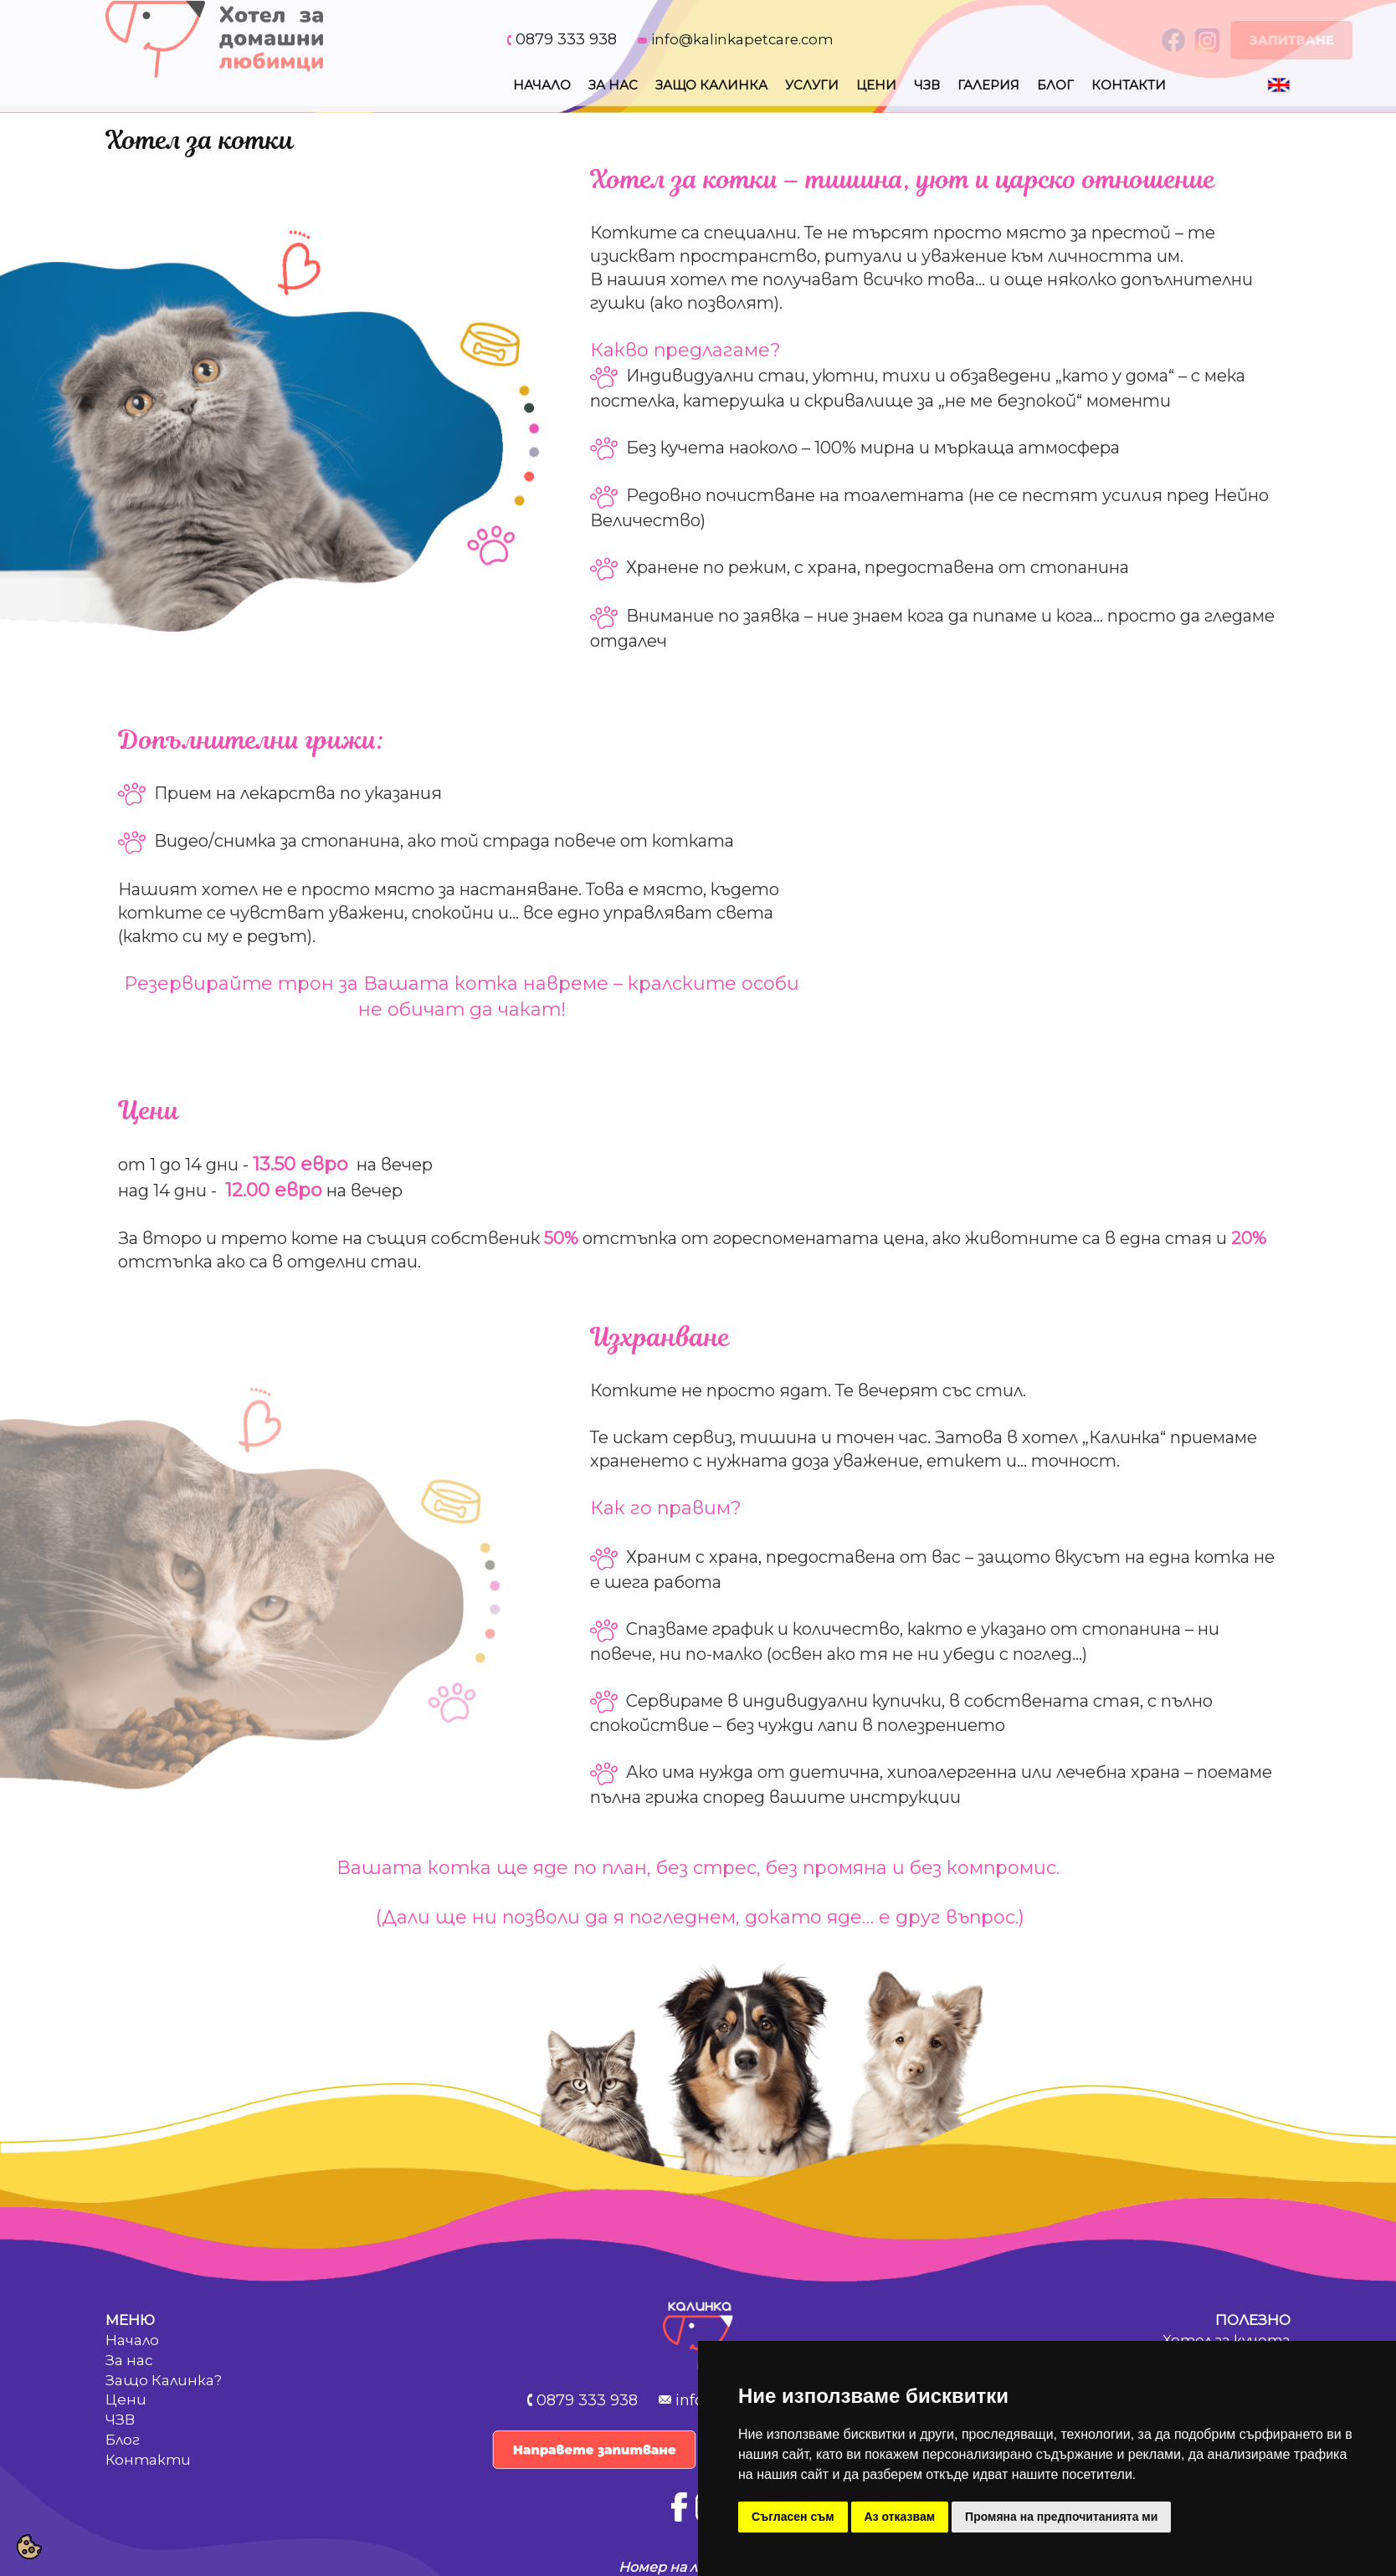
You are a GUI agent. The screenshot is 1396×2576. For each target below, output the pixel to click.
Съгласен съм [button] (793, 2516)
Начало (542, 85)
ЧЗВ (120, 2419)
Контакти (1128, 85)
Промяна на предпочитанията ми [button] (1061, 2516)
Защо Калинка (711, 85)
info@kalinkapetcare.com (742, 39)
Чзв (927, 85)
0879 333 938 (566, 39)
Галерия (988, 85)
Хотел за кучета (1226, 2340)
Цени (876, 85)
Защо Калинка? (163, 2380)
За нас (613, 85)
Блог (1055, 85)
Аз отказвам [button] (900, 2516)
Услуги (812, 85)
